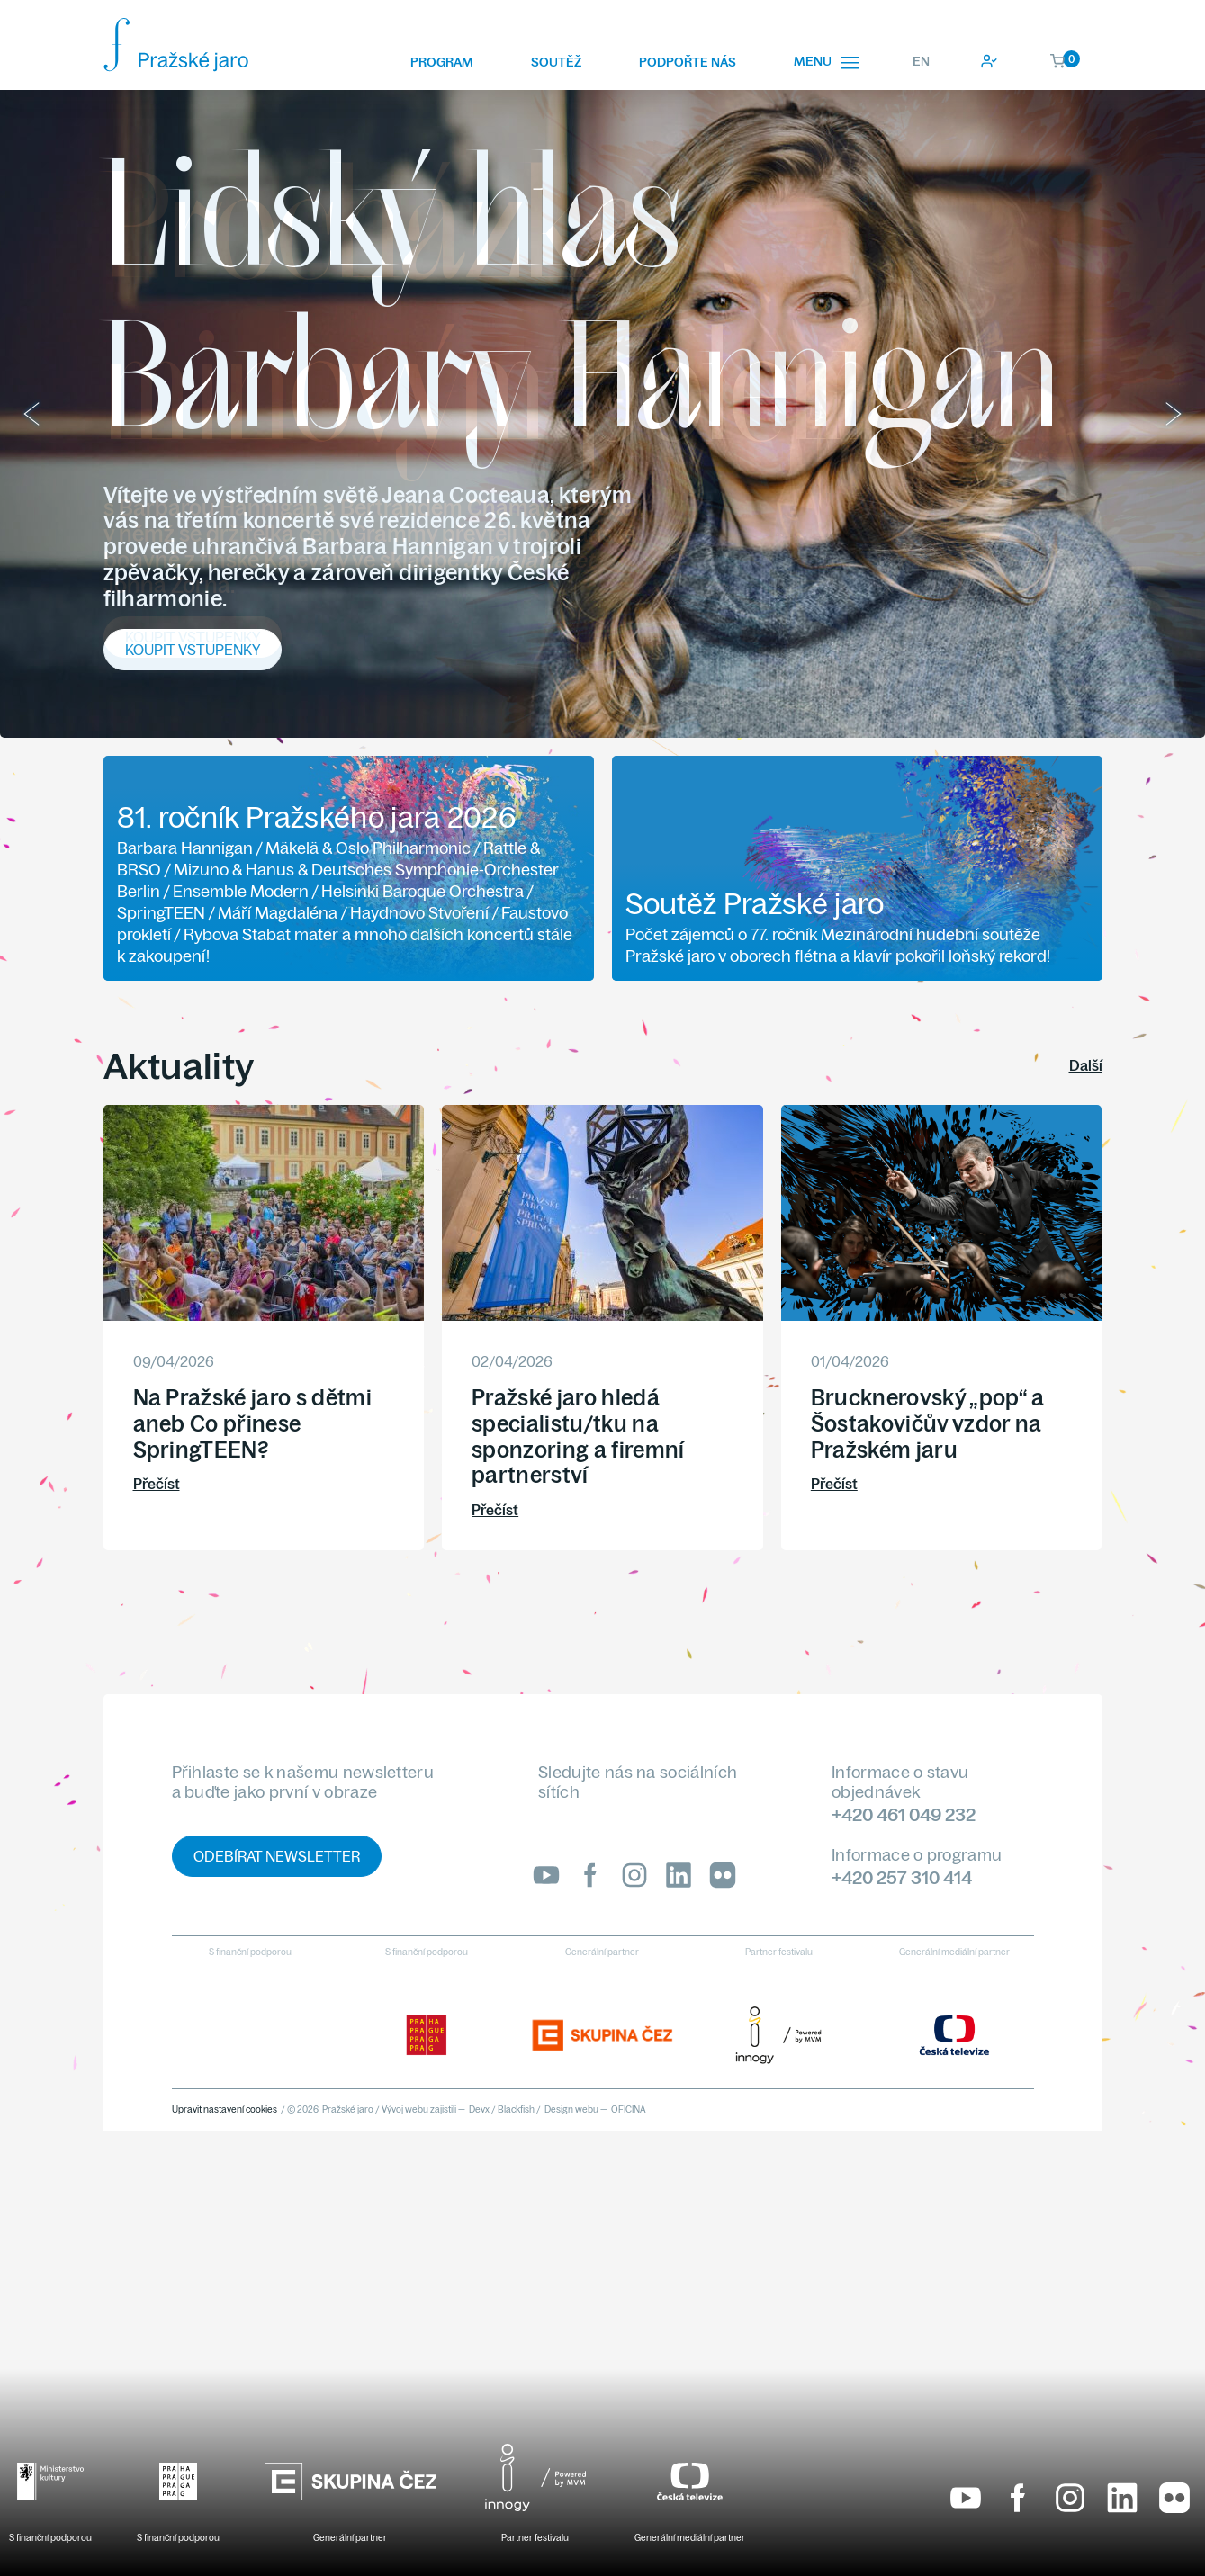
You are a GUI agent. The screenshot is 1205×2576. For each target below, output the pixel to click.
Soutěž (556, 62)
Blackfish (516, 2109)
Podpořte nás (687, 62)
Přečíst (156, 1484)
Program (441, 62)
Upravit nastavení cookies (224, 2109)
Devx (479, 2109)
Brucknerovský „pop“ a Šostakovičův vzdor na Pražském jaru (928, 1423)
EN (921, 61)
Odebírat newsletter (276, 1856)
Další (1085, 1065)
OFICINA (628, 2109)
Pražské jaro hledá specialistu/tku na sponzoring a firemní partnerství (578, 1436)
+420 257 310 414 (902, 1877)
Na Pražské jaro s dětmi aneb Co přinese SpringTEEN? (252, 1423)
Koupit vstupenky (192, 637)
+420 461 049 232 (904, 1814)
